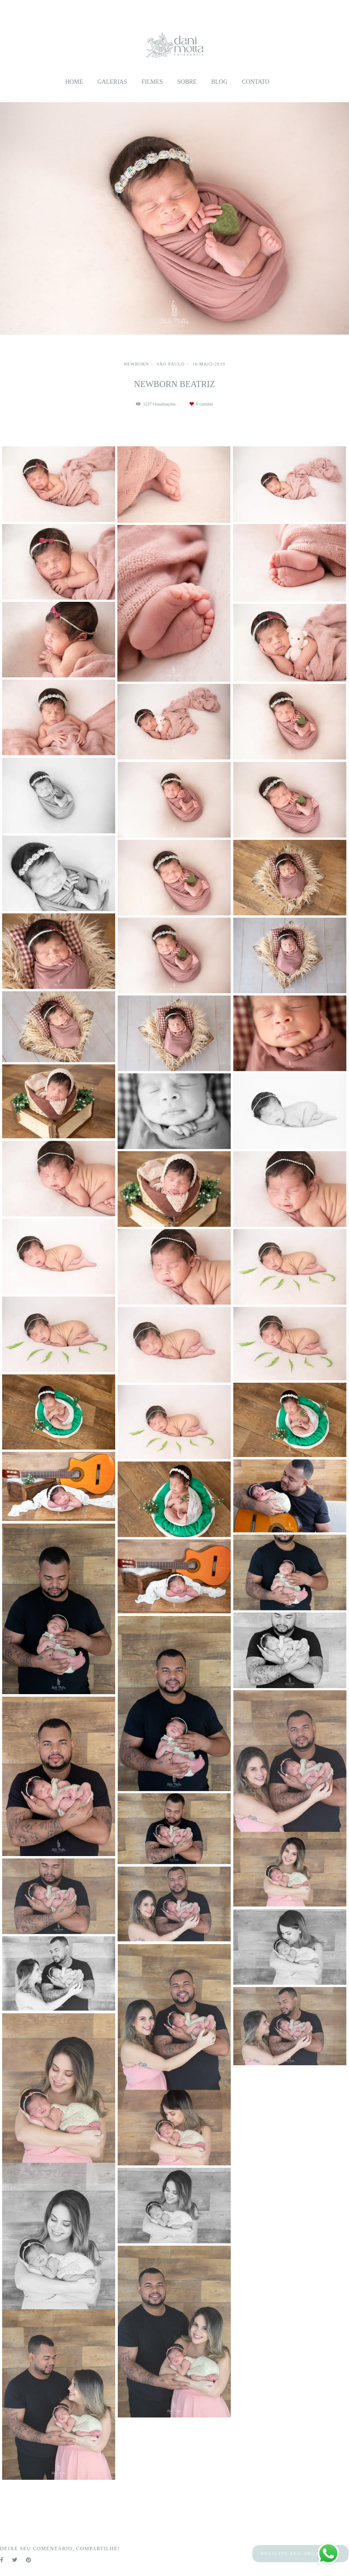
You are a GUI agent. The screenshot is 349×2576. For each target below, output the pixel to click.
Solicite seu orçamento (300, 2553)
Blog (219, 82)
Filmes (152, 82)
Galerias (112, 82)
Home (74, 82)
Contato (255, 82)
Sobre (187, 82)
